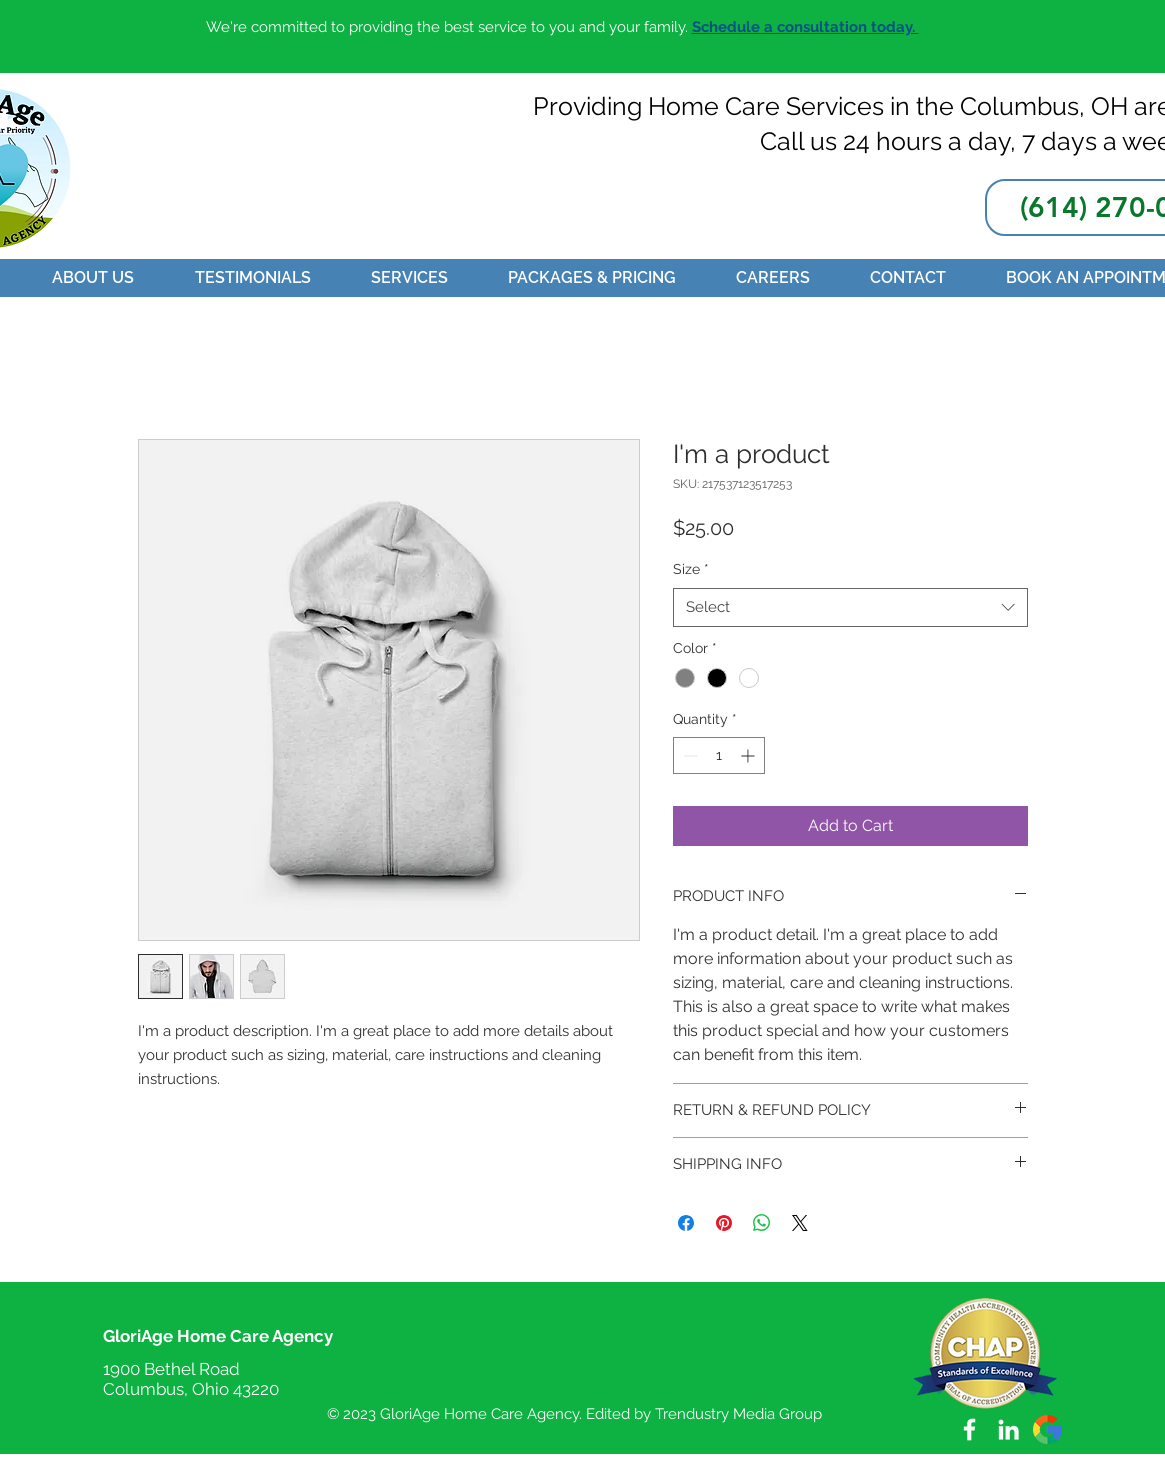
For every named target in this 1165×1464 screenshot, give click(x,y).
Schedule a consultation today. (805, 27)
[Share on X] (800, 1223)
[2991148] (1047, 1429)
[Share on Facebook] (686, 1223)
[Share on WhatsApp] (762, 1223)
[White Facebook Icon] (969, 1429)
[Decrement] (688, 755)
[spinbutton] (719, 755)
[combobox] (850, 607)
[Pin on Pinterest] (724, 1223)
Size (691, 569)
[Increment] (749, 755)
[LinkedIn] (1008, 1429)
